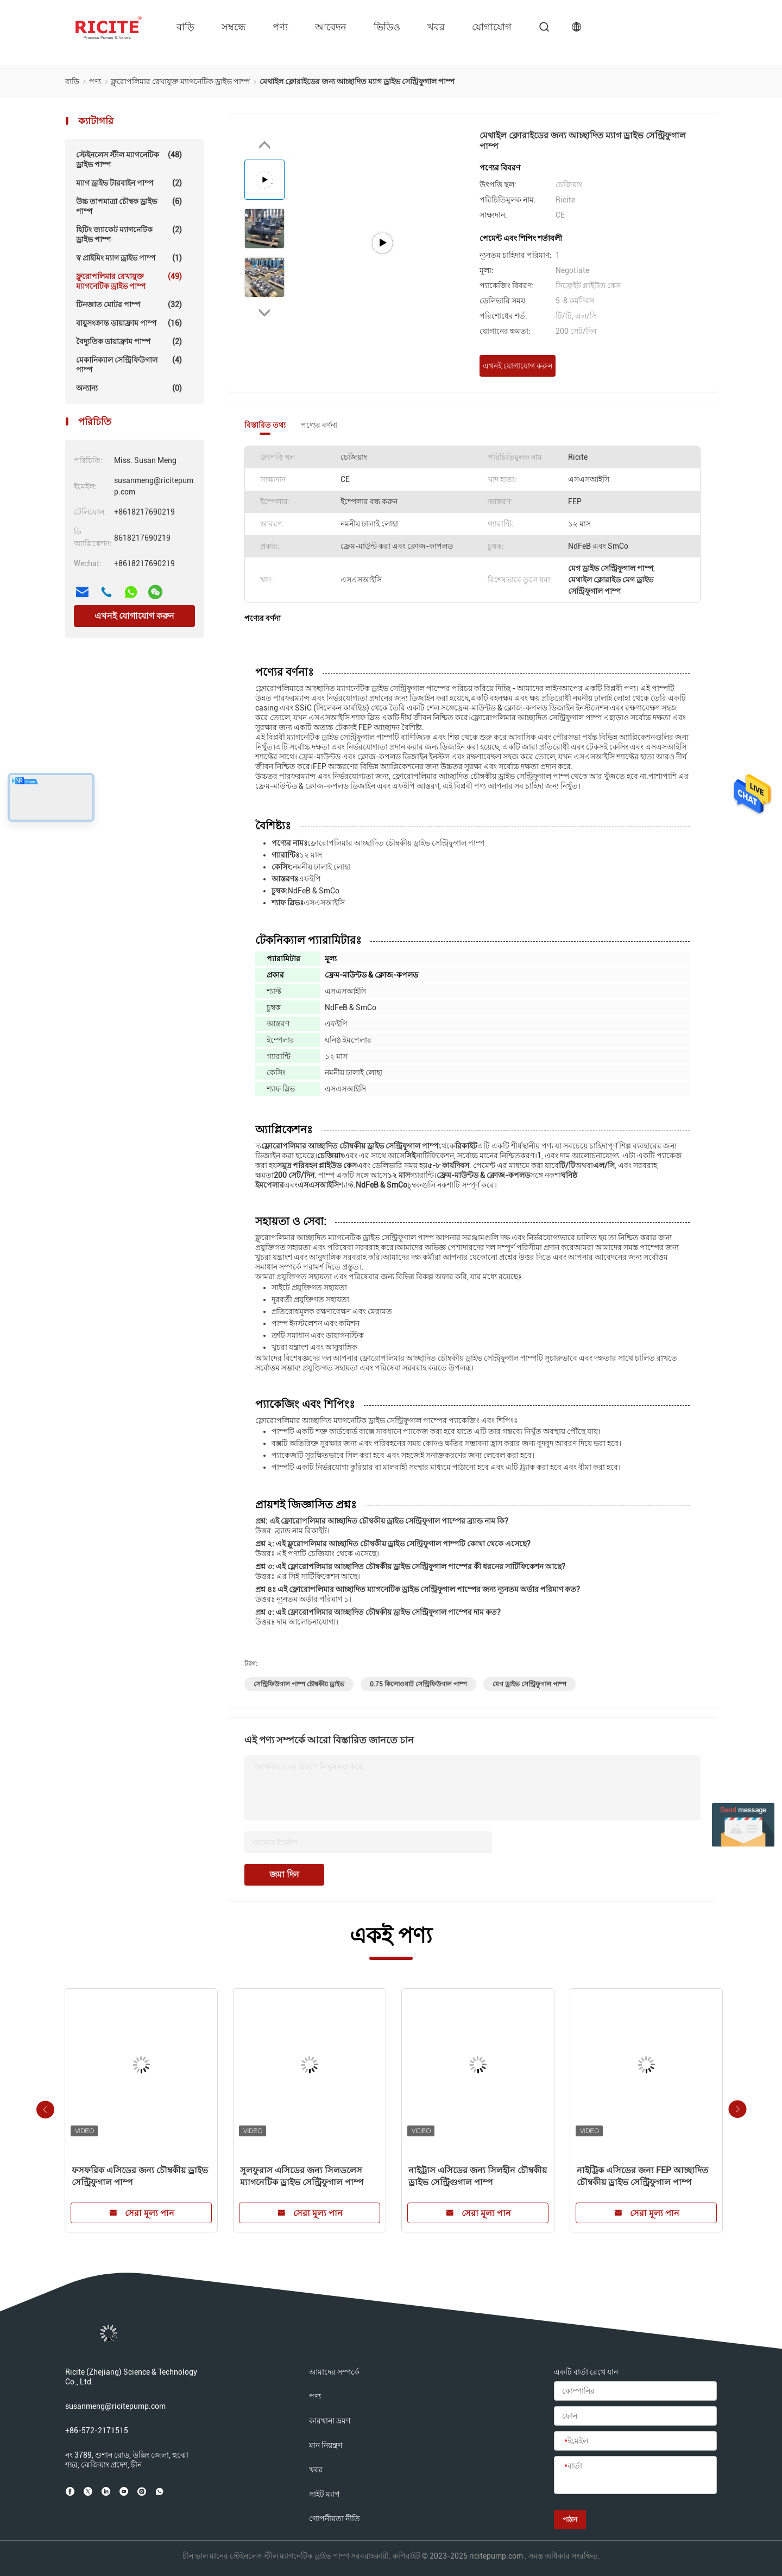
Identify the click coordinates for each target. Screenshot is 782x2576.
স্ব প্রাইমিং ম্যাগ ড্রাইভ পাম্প (129, 258)
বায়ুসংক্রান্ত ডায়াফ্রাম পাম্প (129, 323)
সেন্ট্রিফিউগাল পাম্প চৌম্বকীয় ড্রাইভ (299, 1684)
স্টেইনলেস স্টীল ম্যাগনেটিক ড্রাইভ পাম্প (129, 159)
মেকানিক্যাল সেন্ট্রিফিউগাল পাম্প (129, 364)
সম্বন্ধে (233, 27)
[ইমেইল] (635, 2441)
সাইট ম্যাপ (324, 2494)
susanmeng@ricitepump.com (115, 2406)
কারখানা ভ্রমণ (329, 2420)
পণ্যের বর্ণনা (319, 425)
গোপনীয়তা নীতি (334, 2518)
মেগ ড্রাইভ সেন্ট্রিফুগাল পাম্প (529, 1684)
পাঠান (570, 2519)
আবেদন (330, 27)
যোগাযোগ (492, 27)
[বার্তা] (635, 2476)
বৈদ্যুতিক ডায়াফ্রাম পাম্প (129, 341)
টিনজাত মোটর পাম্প (129, 304)
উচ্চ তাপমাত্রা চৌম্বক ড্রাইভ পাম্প (129, 205)
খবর (436, 27)
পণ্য (280, 27)
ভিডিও (387, 27)
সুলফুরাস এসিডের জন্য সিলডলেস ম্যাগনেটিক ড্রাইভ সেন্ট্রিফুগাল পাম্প (302, 2176)
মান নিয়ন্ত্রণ (325, 2445)
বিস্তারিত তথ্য (265, 425)
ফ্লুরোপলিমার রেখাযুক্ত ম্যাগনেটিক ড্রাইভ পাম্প (129, 280)
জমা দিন (284, 1874)
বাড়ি (185, 27)
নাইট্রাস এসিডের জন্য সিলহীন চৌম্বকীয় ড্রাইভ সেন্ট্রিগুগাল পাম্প (477, 2176)
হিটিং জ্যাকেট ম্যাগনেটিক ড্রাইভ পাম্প (129, 234)
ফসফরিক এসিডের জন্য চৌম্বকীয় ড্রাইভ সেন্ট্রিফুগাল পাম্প (140, 2176)
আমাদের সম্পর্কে (334, 2372)
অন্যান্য (129, 388)
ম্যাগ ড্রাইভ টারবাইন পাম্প (129, 183)
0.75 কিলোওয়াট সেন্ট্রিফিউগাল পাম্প (418, 1684)
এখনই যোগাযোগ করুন (134, 616)
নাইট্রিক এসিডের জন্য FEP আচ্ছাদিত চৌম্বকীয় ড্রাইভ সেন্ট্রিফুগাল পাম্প (642, 2176)
